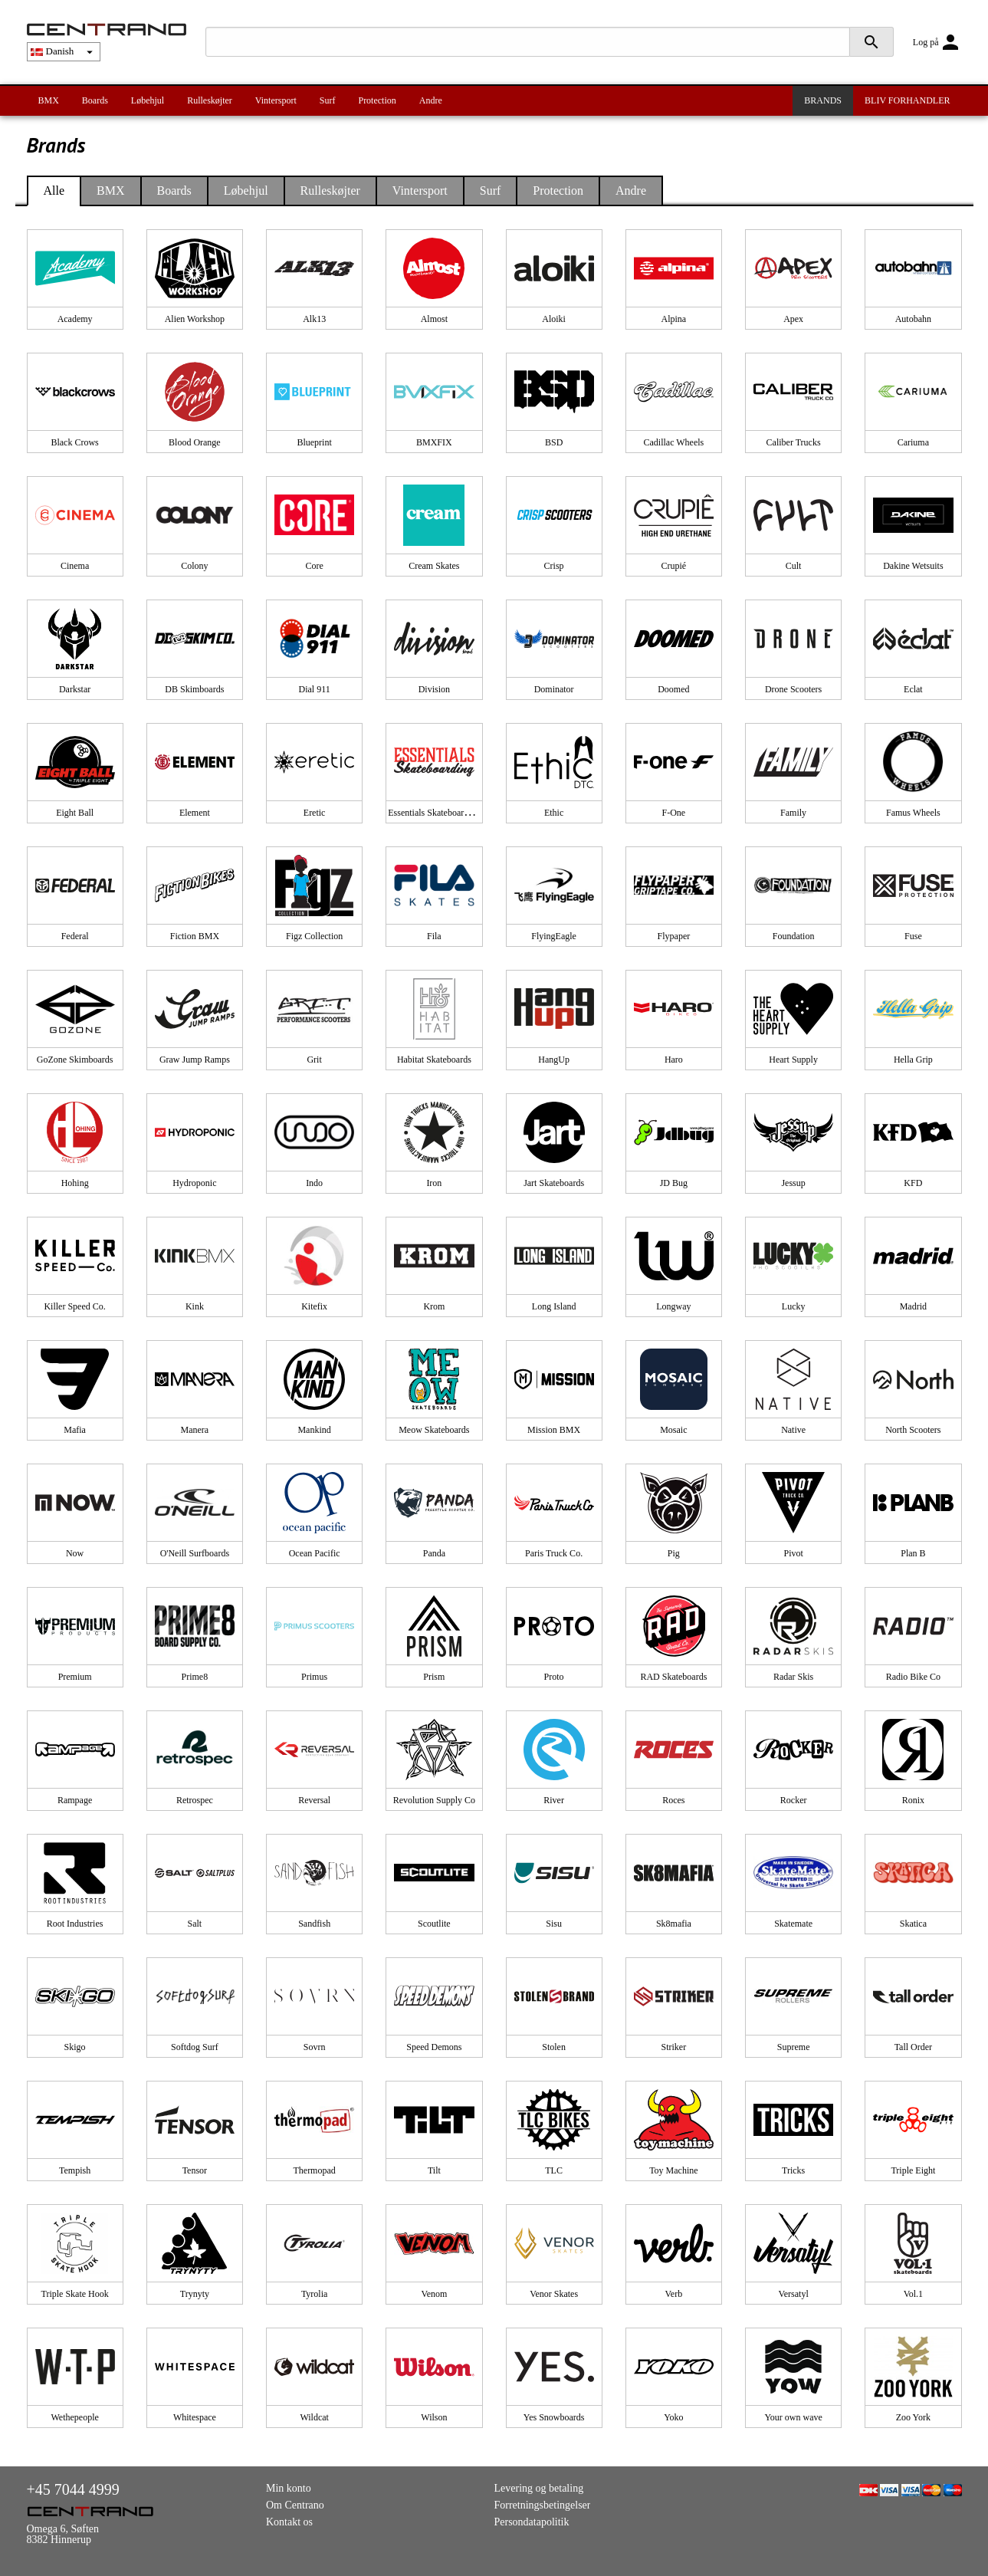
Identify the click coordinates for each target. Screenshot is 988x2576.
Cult (794, 565)
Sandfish (314, 1923)
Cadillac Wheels (674, 442)
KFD (913, 1183)
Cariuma (913, 442)
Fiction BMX (194, 936)
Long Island (554, 1306)
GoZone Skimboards (75, 1059)
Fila (434, 936)
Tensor (194, 2170)
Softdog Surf (194, 2047)
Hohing (75, 1183)
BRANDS (823, 100)
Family (793, 812)
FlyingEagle (553, 936)
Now (75, 1553)
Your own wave (793, 2417)
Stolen (554, 2047)
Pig (674, 1553)
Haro (674, 1059)
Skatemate (793, 1923)
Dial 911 (314, 689)
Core (314, 565)
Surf (328, 100)
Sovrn (315, 2047)
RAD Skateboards (673, 1676)
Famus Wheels (913, 812)
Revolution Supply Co (434, 1800)
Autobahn (913, 319)
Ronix (913, 1800)
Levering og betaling (539, 2488)
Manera (195, 1429)
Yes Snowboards (554, 2417)
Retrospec (194, 1800)
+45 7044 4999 (73, 2489)
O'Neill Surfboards (194, 1553)
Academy (75, 319)
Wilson (434, 2417)
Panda (434, 1553)
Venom (434, 2293)
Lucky (794, 1306)
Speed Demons (433, 2047)
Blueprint (314, 442)
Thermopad (314, 2170)
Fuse (913, 936)
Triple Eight (913, 2170)
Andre (430, 100)
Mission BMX (553, 1429)
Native (793, 1429)
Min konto (288, 2488)
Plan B (913, 1553)
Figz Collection (314, 936)
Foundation (794, 936)
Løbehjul (147, 100)
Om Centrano (295, 2505)
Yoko (673, 2417)
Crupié (674, 565)
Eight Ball (75, 812)
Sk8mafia (673, 1923)
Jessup (793, 1183)
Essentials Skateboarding (434, 812)
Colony (194, 565)
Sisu (554, 1923)
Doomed (673, 689)
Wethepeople (74, 2417)
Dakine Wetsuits (913, 565)
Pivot (793, 1553)
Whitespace (194, 2417)
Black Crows (74, 442)
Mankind (313, 1429)
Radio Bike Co (913, 1676)
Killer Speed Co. (74, 1306)
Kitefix (314, 1306)
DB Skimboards (194, 689)
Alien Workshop (195, 319)
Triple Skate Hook (75, 2293)
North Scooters (912, 1429)
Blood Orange (195, 442)
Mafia (75, 1429)
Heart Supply (793, 1059)
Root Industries (75, 1923)
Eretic (315, 812)
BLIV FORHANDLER (907, 100)
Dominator (554, 689)
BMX (48, 100)
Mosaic (673, 1429)
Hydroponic (194, 1183)
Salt (195, 1923)
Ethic (553, 812)
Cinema (75, 565)
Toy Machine (673, 2170)
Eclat (913, 689)
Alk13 (314, 319)
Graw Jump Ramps (194, 1059)
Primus (314, 1676)
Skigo (75, 2047)
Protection (377, 100)
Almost (434, 319)
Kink (194, 1306)
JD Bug (674, 1183)
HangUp (553, 1059)
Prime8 (195, 1676)
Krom (434, 1306)
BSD (554, 442)
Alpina (674, 319)
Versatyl (793, 2293)
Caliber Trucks (793, 442)
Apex (793, 319)
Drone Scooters (793, 689)
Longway (673, 1306)
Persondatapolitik (531, 2522)
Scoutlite (434, 1923)
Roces (673, 1800)
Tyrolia (314, 2293)
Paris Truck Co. (554, 1553)
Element (194, 812)
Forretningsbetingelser (542, 2505)
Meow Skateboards (434, 1429)
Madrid (913, 1306)
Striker (674, 2047)
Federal (75, 936)
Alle (54, 190)
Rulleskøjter (209, 100)
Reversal (314, 1800)
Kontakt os (289, 2522)
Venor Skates (554, 2293)
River (553, 1800)
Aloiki (554, 319)
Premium (75, 1676)
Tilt (434, 2170)
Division (434, 689)
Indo (314, 1183)
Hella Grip (913, 1059)
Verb (674, 2293)
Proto (554, 1676)
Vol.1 (913, 2293)
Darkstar (74, 689)
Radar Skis (793, 1676)
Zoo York (913, 2417)
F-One (674, 812)
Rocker (793, 1800)
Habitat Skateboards (434, 1059)
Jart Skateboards (554, 1183)
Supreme (793, 2047)
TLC (554, 2170)
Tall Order (913, 2047)
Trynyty (194, 2293)
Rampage (74, 1800)
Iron (433, 1183)
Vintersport (276, 100)
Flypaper (674, 936)
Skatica (913, 1923)
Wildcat (314, 2417)
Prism (434, 1676)
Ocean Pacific (314, 1553)
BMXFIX (434, 442)
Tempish (74, 2170)
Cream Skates (434, 565)
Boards (95, 100)
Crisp (554, 565)
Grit (314, 1059)
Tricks (793, 2170)
